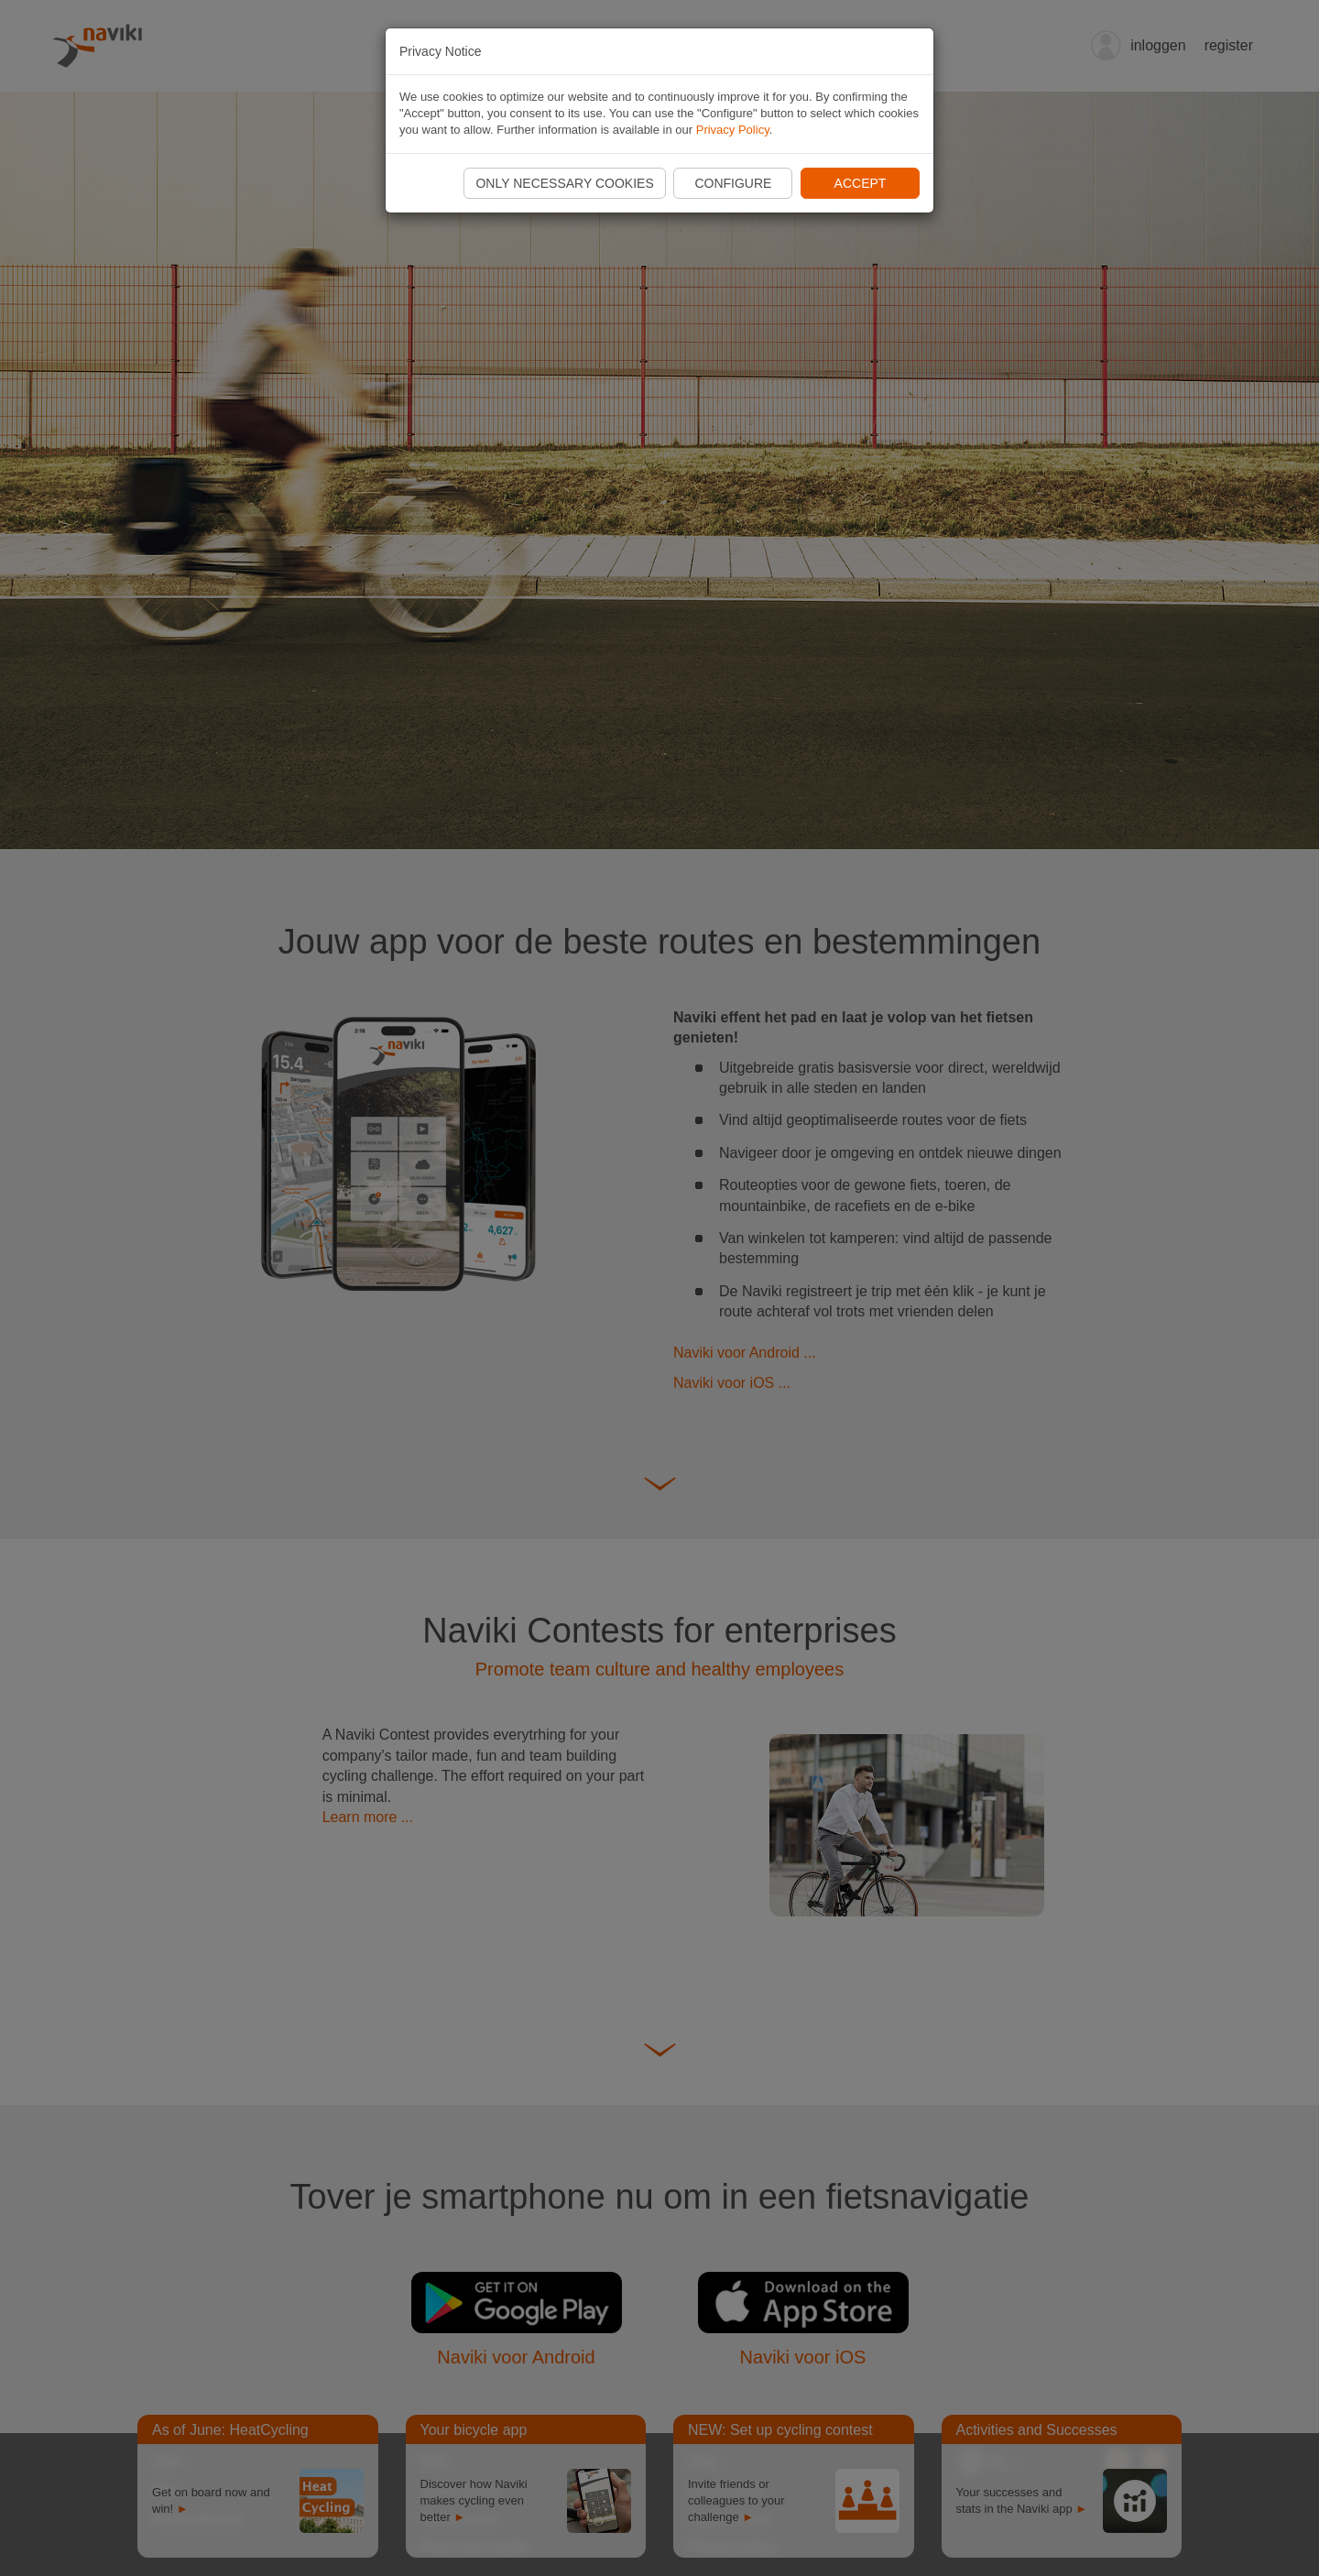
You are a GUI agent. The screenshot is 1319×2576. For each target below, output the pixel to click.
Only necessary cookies (564, 183)
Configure (732, 183)
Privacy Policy (732, 129)
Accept (860, 183)
